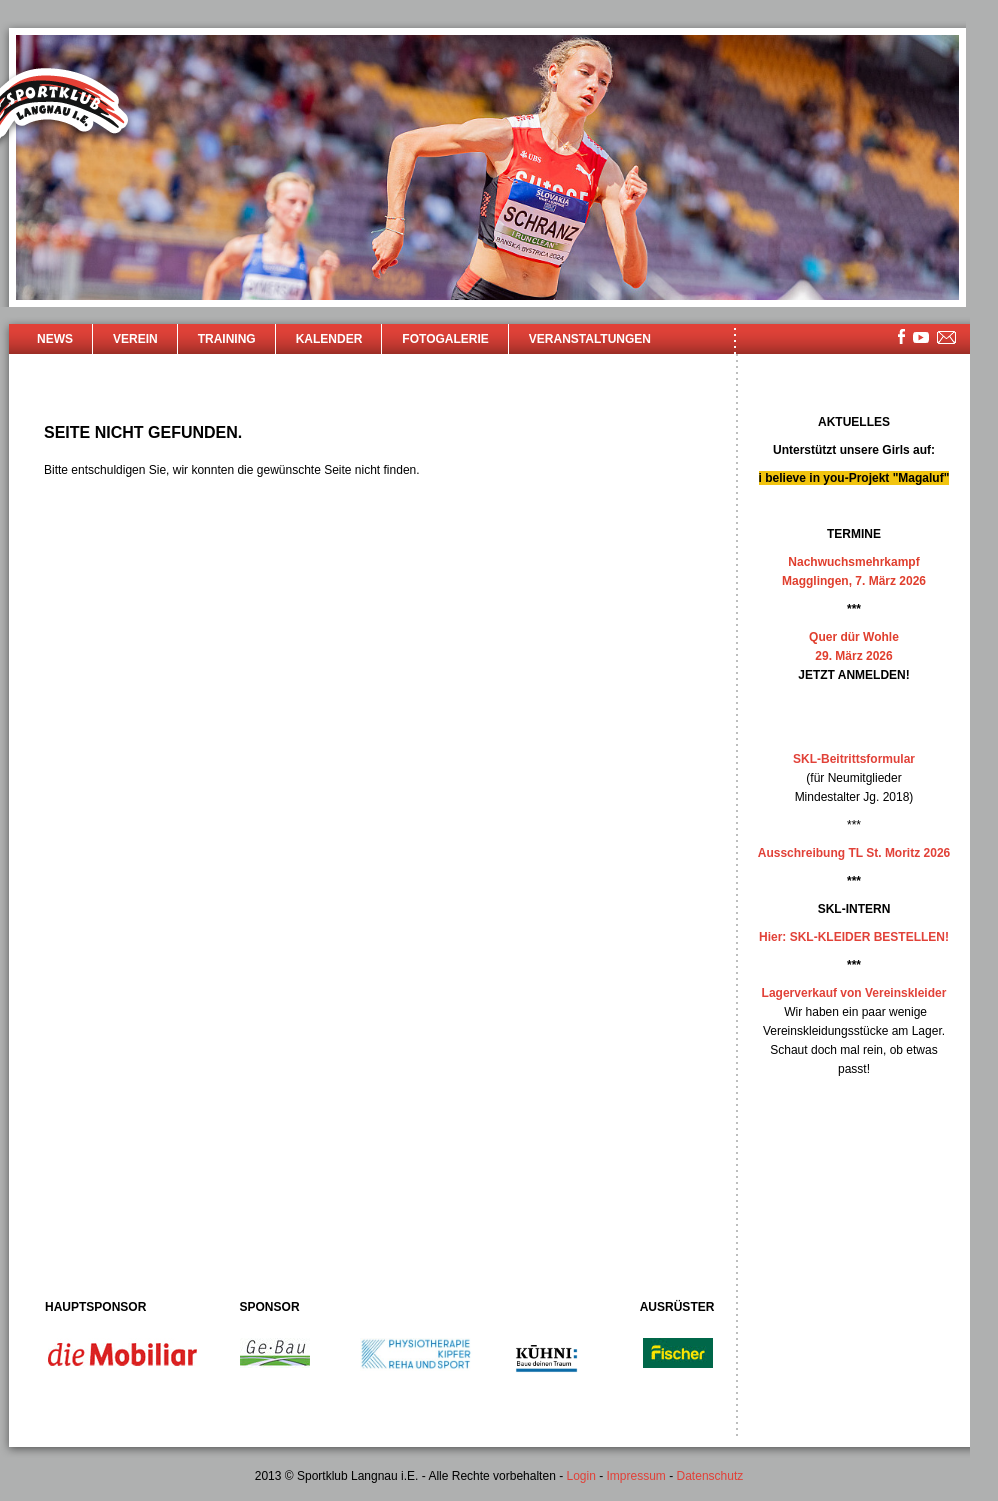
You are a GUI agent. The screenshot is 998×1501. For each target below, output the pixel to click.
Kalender (329, 339)
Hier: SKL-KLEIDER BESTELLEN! (854, 937)
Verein (135, 339)
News (55, 339)
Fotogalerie (445, 339)
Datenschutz (710, 1476)
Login (580, 1476)
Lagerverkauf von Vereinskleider (854, 993)
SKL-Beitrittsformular (854, 759)
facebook (901, 336)
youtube (921, 337)
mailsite (947, 338)
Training (227, 339)
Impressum (636, 1476)
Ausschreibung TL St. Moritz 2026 (854, 853)
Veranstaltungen (590, 339)
